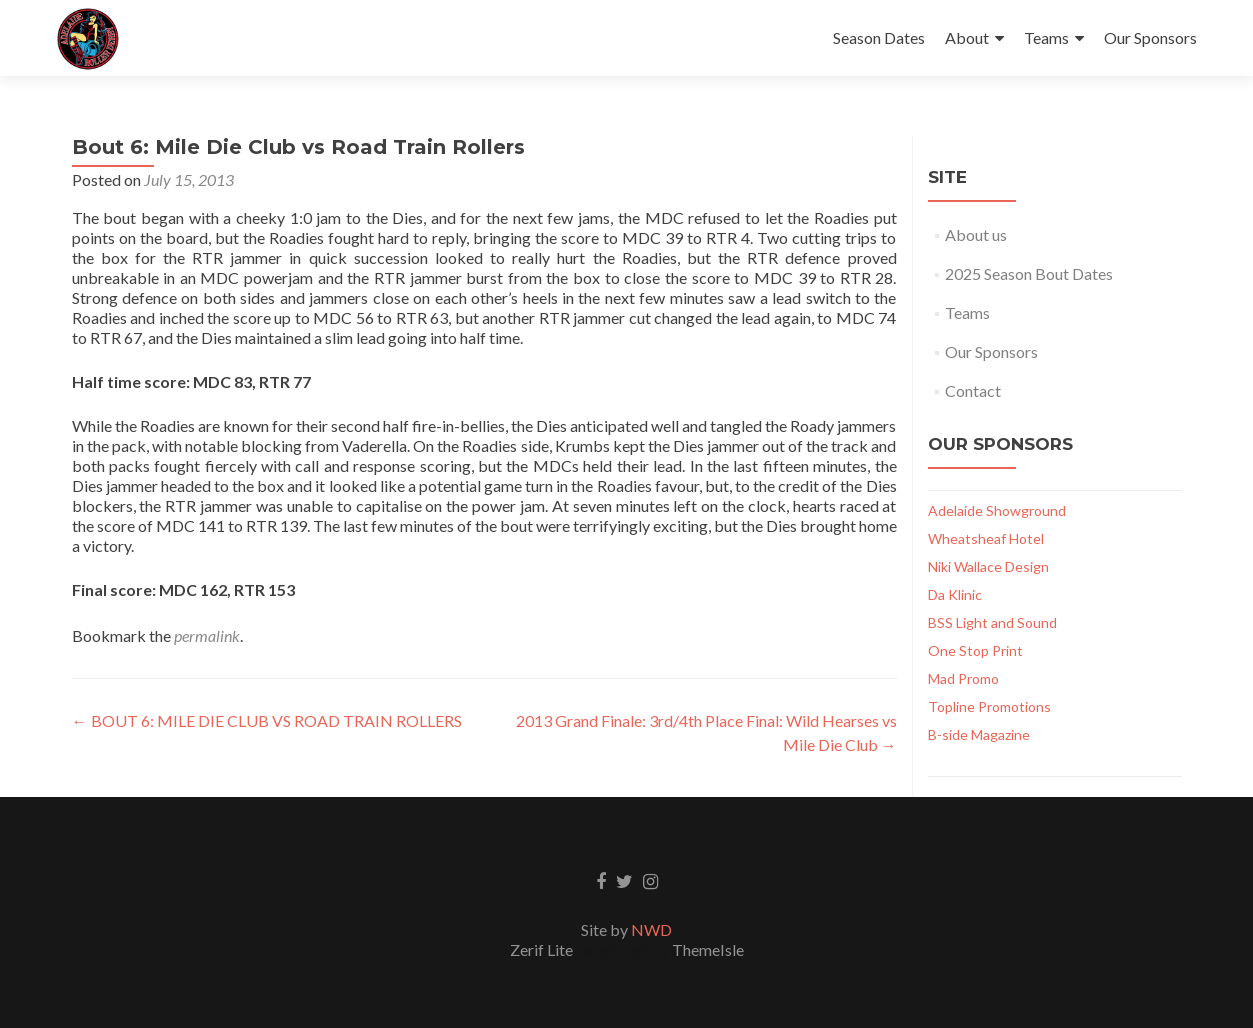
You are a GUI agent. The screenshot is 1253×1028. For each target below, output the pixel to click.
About (967, 37)
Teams (1046, 37)
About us (976, 234)
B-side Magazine (979, 734)
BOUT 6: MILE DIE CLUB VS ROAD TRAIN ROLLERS (267, 720)
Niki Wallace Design (988, 566)
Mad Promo (963, 678)
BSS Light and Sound (992, 622)
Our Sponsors (1150, 37)
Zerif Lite (543, 949)
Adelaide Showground (997, 510)
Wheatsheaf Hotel (986, 538)
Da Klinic (955, 594)
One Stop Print (975, 650)
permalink (207, 635)
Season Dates (879, 37)
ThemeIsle (708, 949)
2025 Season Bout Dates (1029, 273)
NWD (651, 929)
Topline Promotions (989, 706)
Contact (973, 390)
